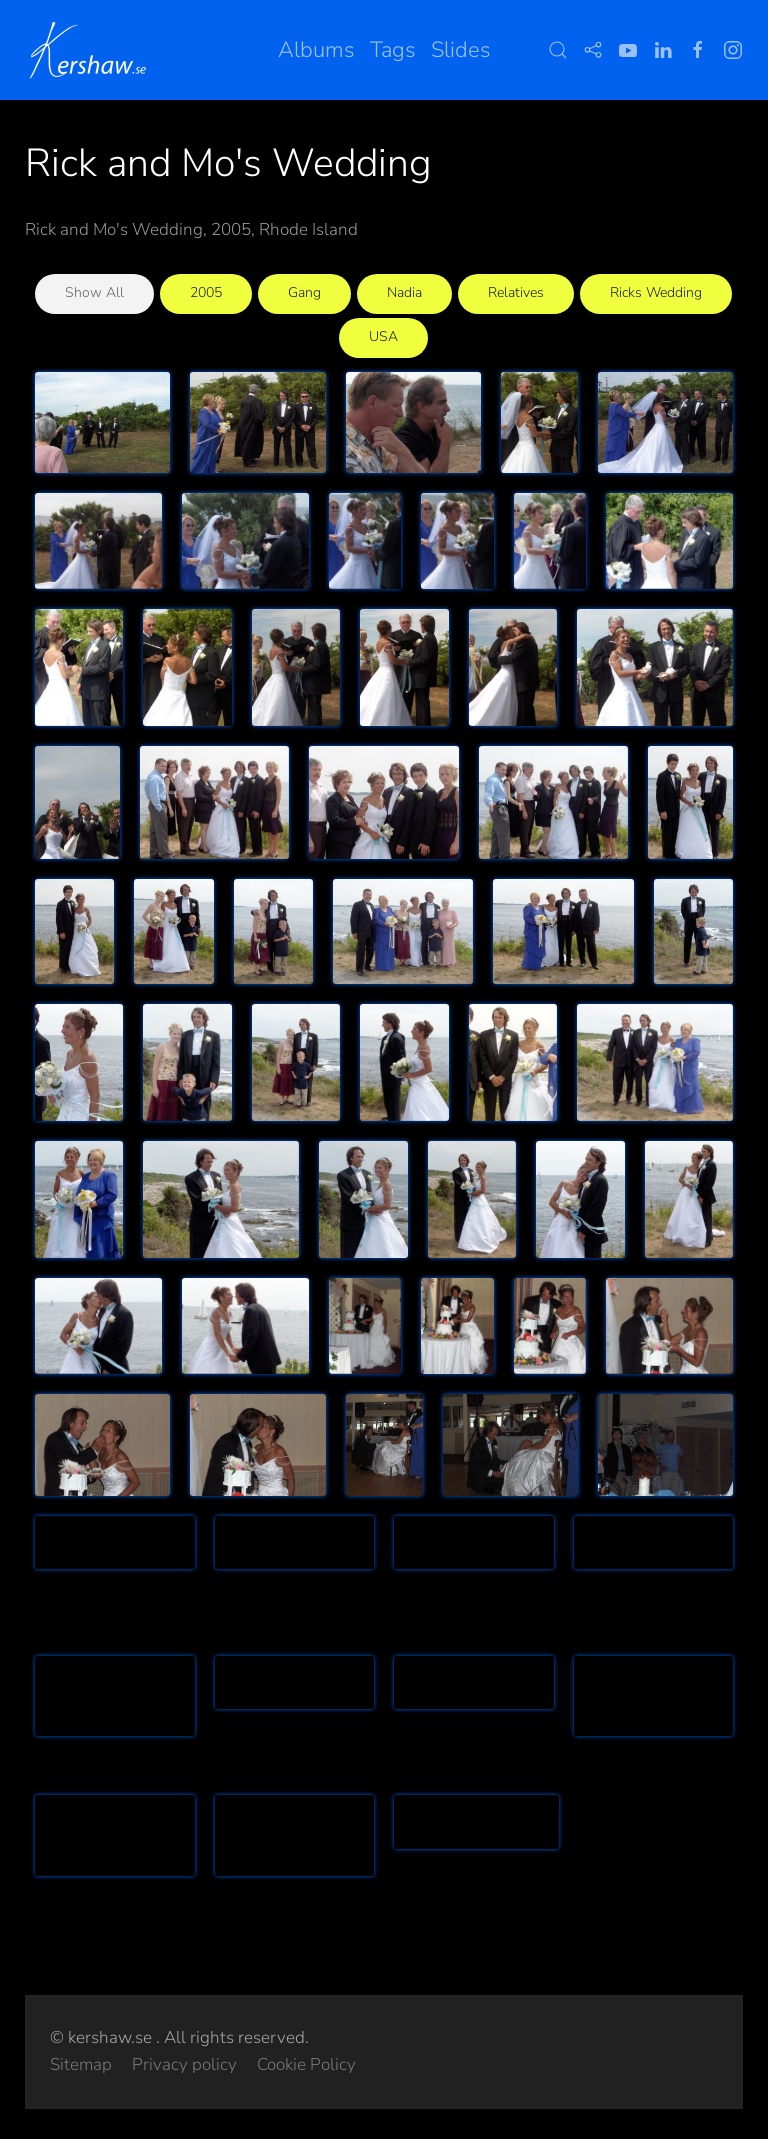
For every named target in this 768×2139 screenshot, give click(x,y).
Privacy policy (184, 2064)
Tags (393, 50)
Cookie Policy (306, 2064)
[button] (558, 50)
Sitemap (81, 2064)
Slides (461, 50)
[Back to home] (91, 50)
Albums (316, 50)
